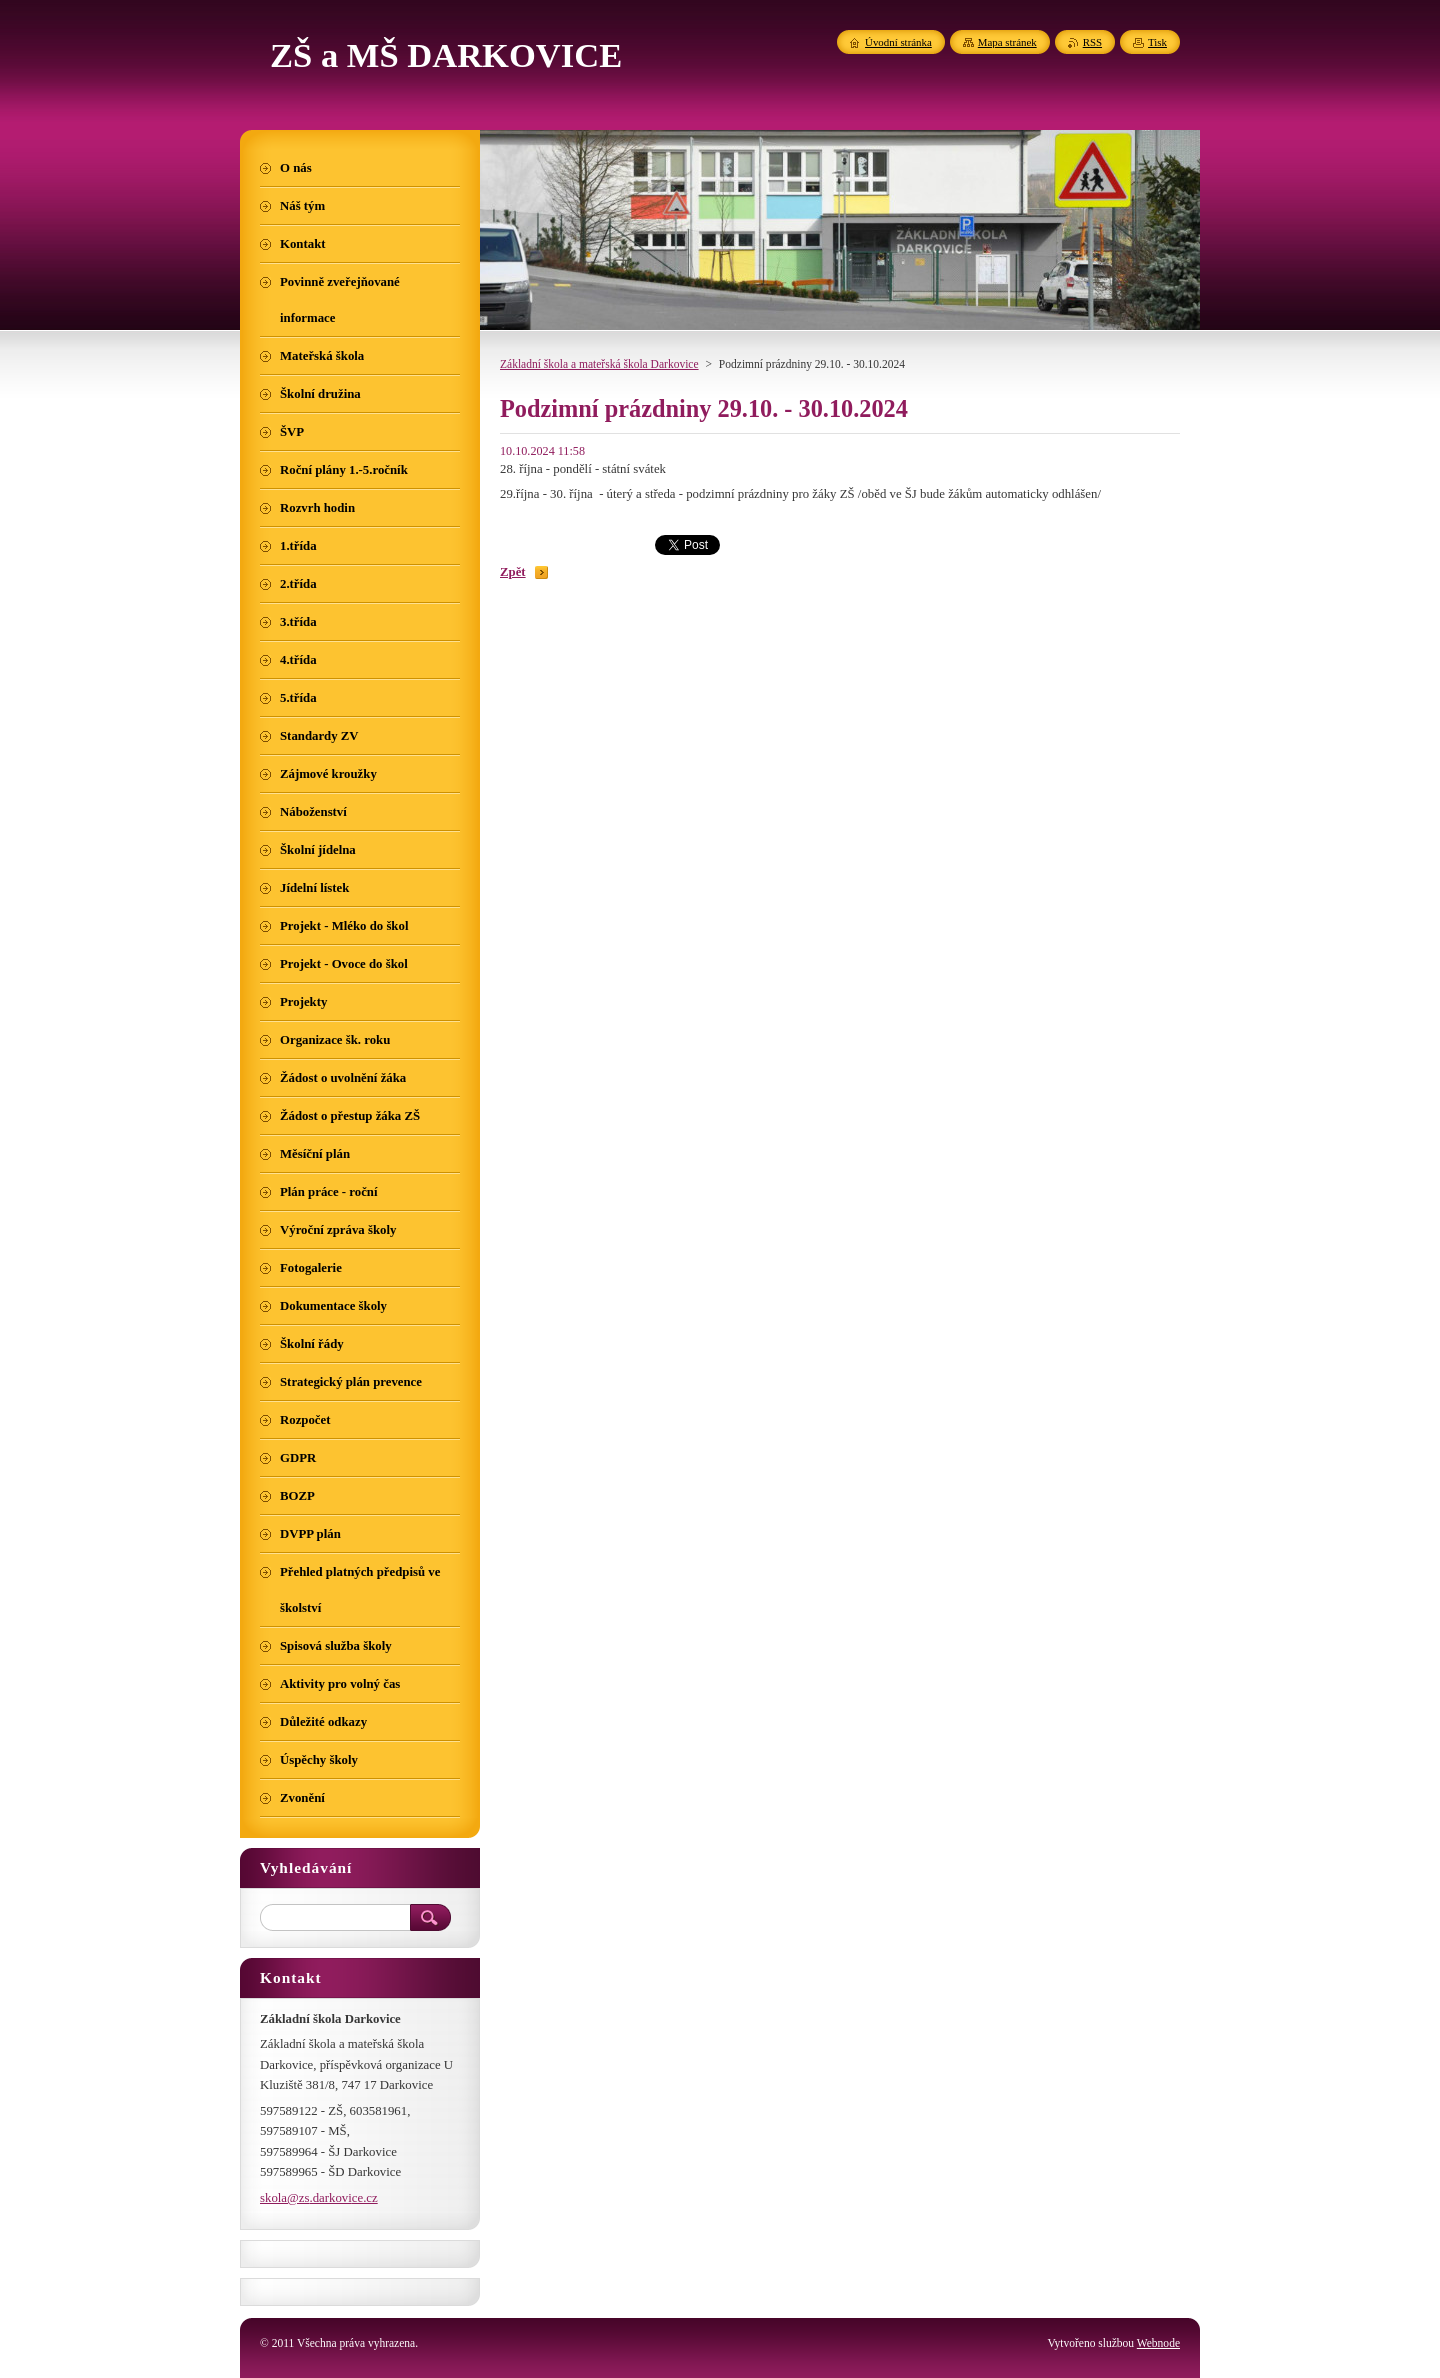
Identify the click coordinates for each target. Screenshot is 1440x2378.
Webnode (1158, 2343)
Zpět (513, 572)
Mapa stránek (1007, 42)
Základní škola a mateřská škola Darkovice (599, 364)
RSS (1092, 42)
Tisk (1157, 42)
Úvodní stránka (898, 42)
